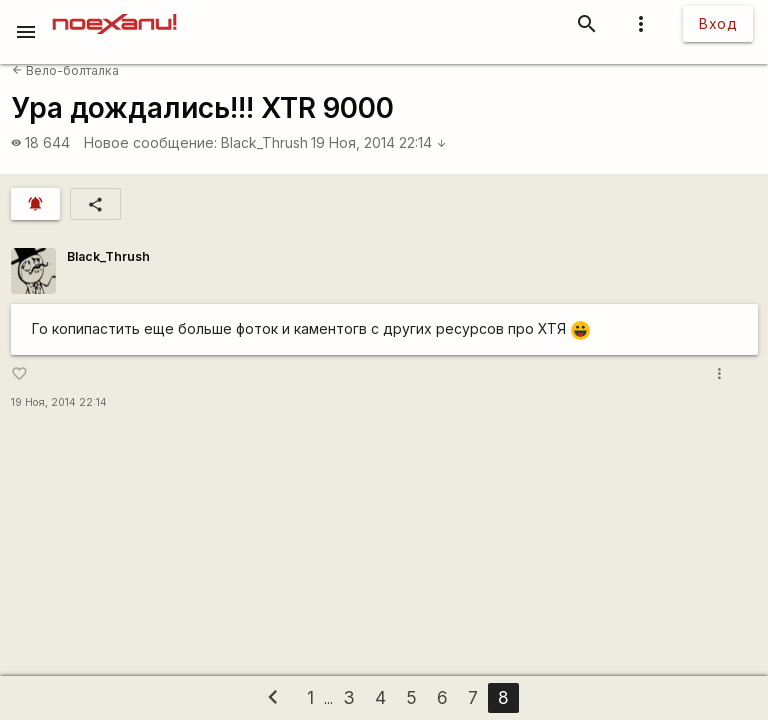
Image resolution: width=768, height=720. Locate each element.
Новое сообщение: (150, 142)
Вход (718, 23)
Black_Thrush (264, 142)
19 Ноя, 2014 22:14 (379, 142)
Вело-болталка (65, 70)
